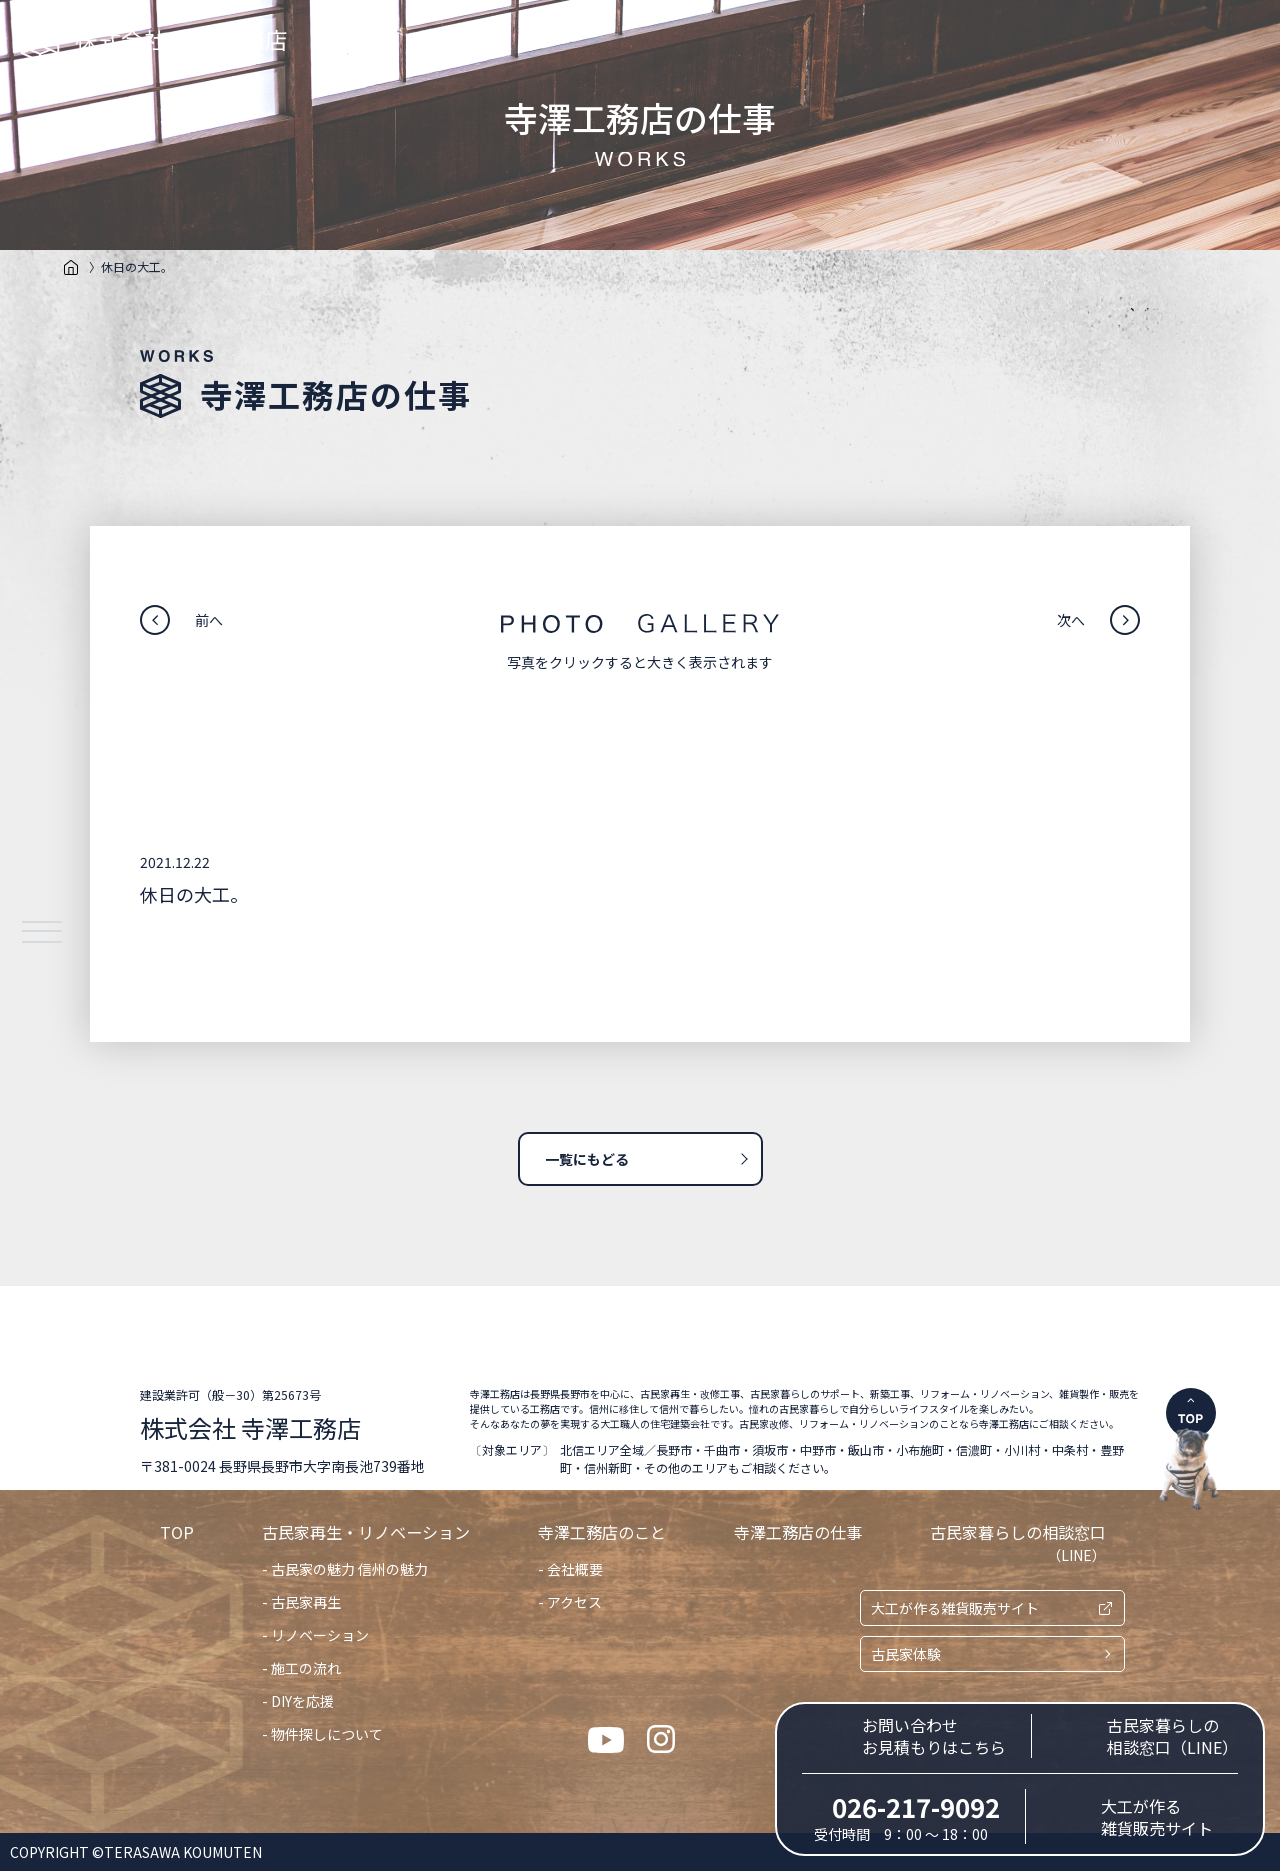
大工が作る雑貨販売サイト (955, 1608)
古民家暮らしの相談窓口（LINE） (1172, 1736)
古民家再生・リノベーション (366, 1532)
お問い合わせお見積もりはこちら (934, 1736)
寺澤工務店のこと (602, 1532)
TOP (177, 1532)
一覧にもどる (587, 1159)
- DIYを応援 (298, 1701)
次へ (1071, 620)
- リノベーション (315, 1635)
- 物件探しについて (322, 1734)
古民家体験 (906, 1654)
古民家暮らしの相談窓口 (1018, 1542)
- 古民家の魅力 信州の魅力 (345, 1569)
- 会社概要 (570, 1569)
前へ (209, 620)
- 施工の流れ (301, 1668)
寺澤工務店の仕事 (798, 1532)
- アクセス (570, 1602)
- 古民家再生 (301, 1602)
